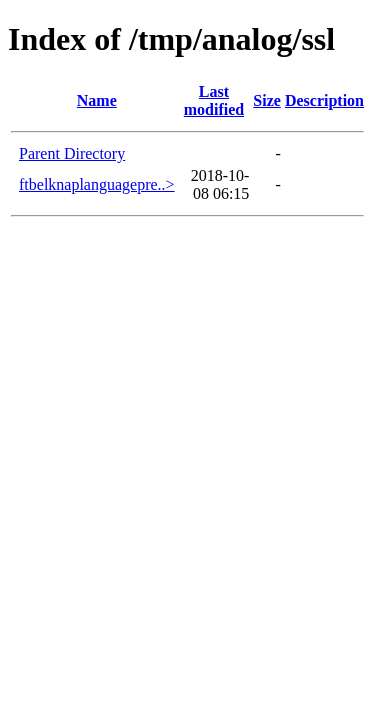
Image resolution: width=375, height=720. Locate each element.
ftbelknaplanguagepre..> (97, 184)
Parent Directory (72, 153)
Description (324, 100)
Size (267, 100)
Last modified (214, 100)
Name (97, 100)
